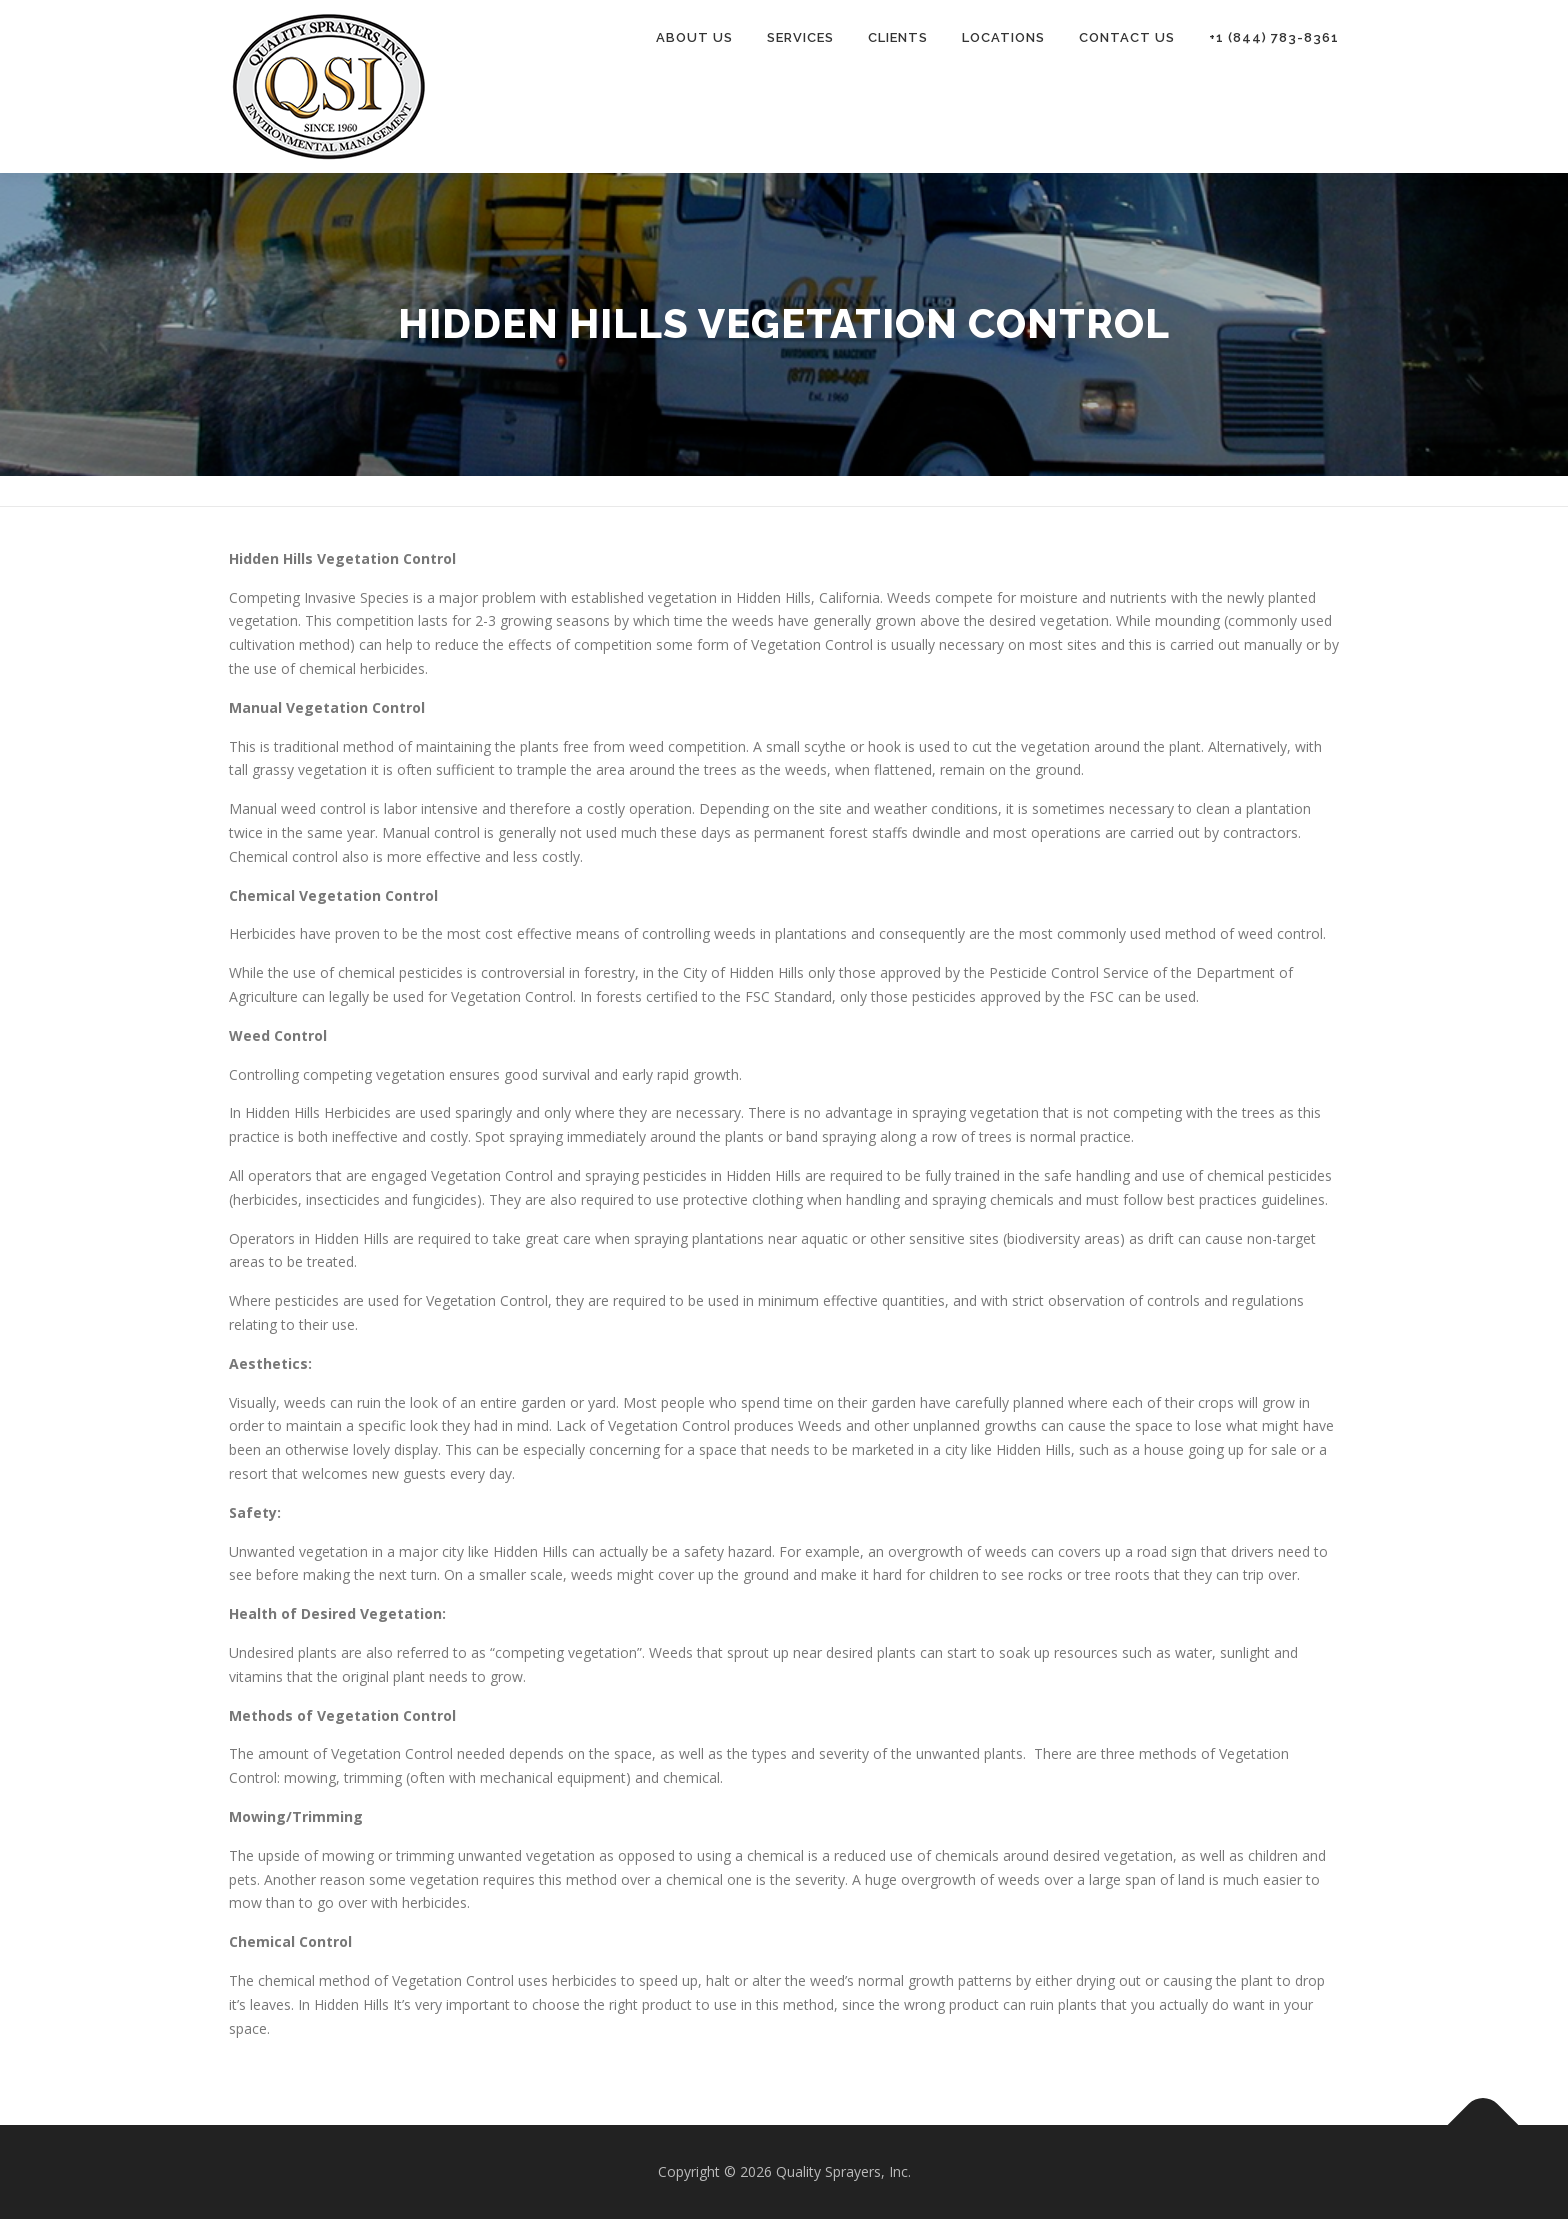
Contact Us (1127, 37)
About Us (694, 37)
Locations (1003, 37)
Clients (898, 37)
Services (800, 37)
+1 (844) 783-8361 (1274, 37)
